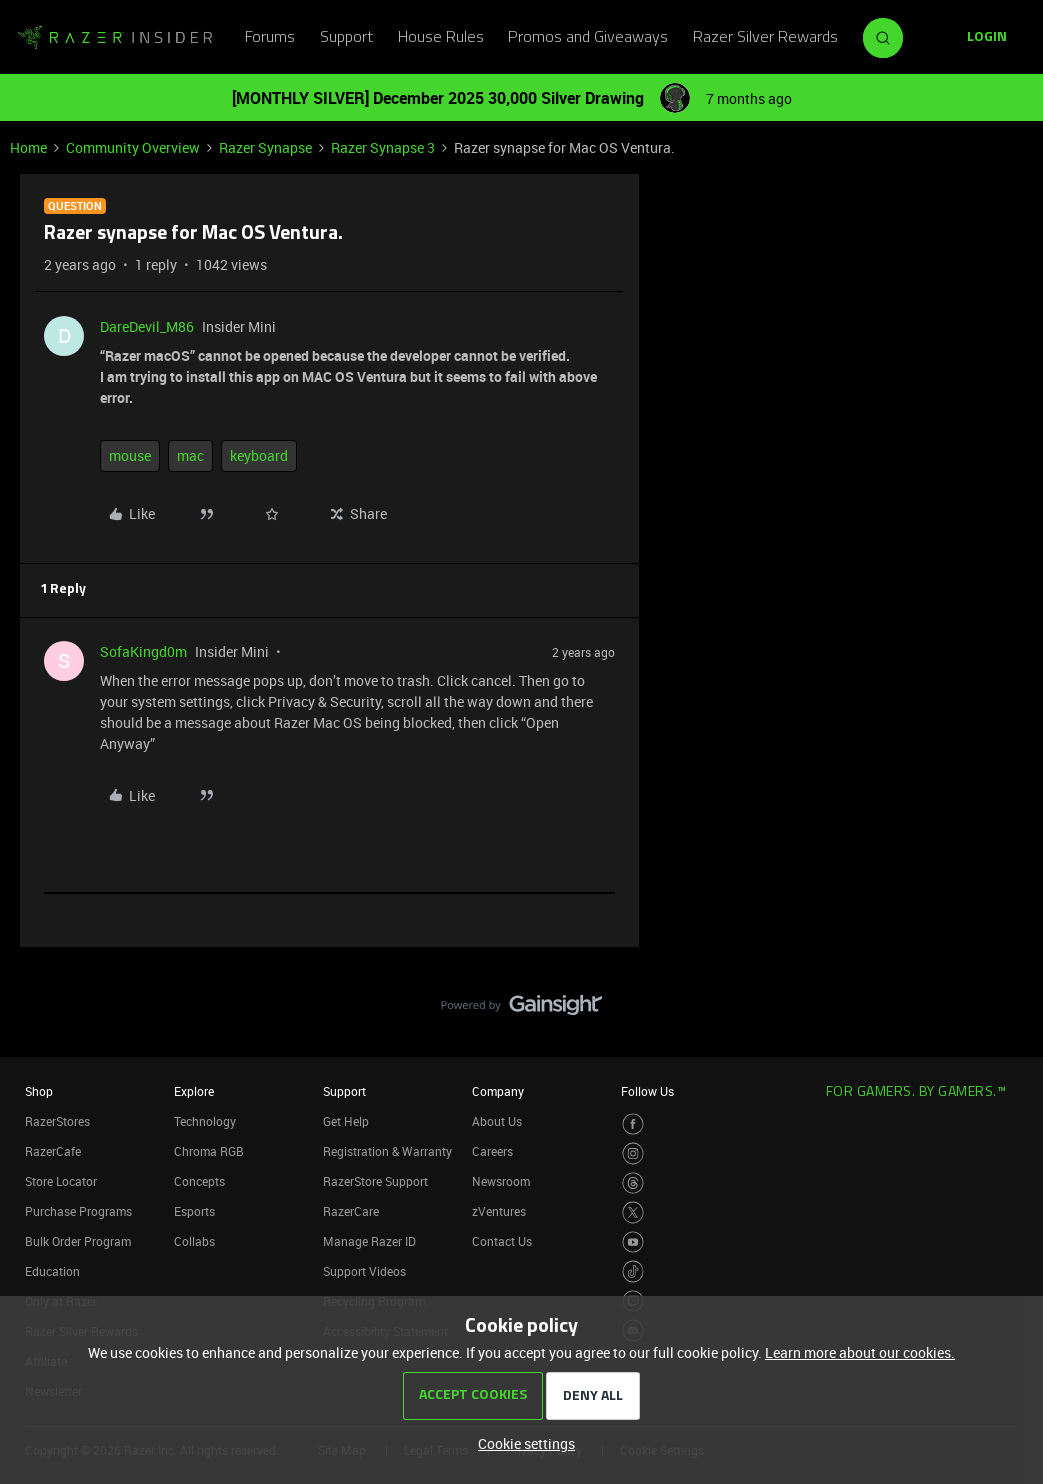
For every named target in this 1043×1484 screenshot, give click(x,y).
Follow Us (647, 1091)
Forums (270, 38)
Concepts (199, 1181)
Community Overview (133, 147)
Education (52, 1271)
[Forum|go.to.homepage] (115, 38)
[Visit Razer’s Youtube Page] (633, 1242)
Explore (194, 1091)
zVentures (499, 1211)
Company (498, 1091)
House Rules (441, 38)
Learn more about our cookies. (860, 1352)
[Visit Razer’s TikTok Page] (633, 1271)
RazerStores (57, 1121)
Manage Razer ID (369, 1241)
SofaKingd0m (143, 651)
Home (28, 147)
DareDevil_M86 (147, 326)
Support (346, 38)
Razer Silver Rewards (765, 38)
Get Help (346, 1121)
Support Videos (364, 1271)
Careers (492, 1151)
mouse (130, 455)
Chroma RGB (209, 1151)
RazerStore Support (375, 1181)
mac (190, 455)
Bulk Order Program (78, 1241)
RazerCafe (53, 1151)
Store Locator (61, 1181)
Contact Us (502, 1241)
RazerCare (351, 1211)
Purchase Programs (78, 1211)
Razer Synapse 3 (383, 147)
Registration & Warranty (387, 1151)
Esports (194, 1211)
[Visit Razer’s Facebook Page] (633, 1124)
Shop (39, 1091)
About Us (497, 1121)
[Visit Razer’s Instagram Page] (633, 1153)
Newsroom (501, 1181)
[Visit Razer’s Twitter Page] (633, 1212)
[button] (987, 38)
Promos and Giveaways (588, 38)
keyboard (259, 455)
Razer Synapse (265, 147)
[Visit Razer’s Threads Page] (633, 1183)
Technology (205, 1121)
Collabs (194, 1241)
